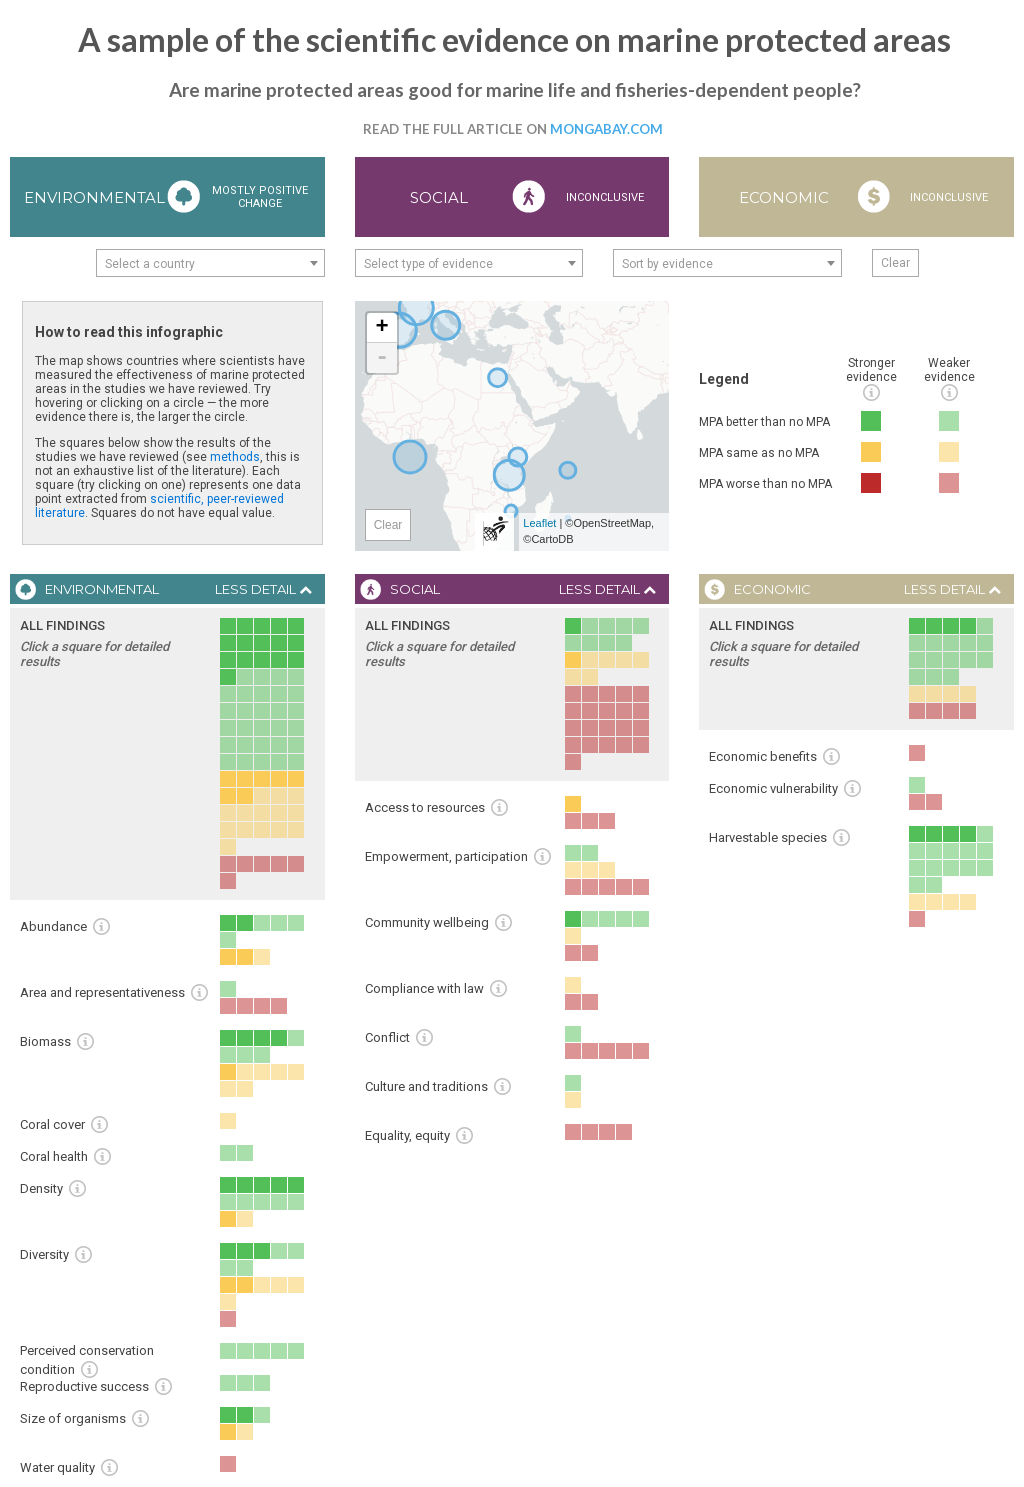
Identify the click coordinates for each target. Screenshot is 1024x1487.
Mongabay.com (606, 129)
